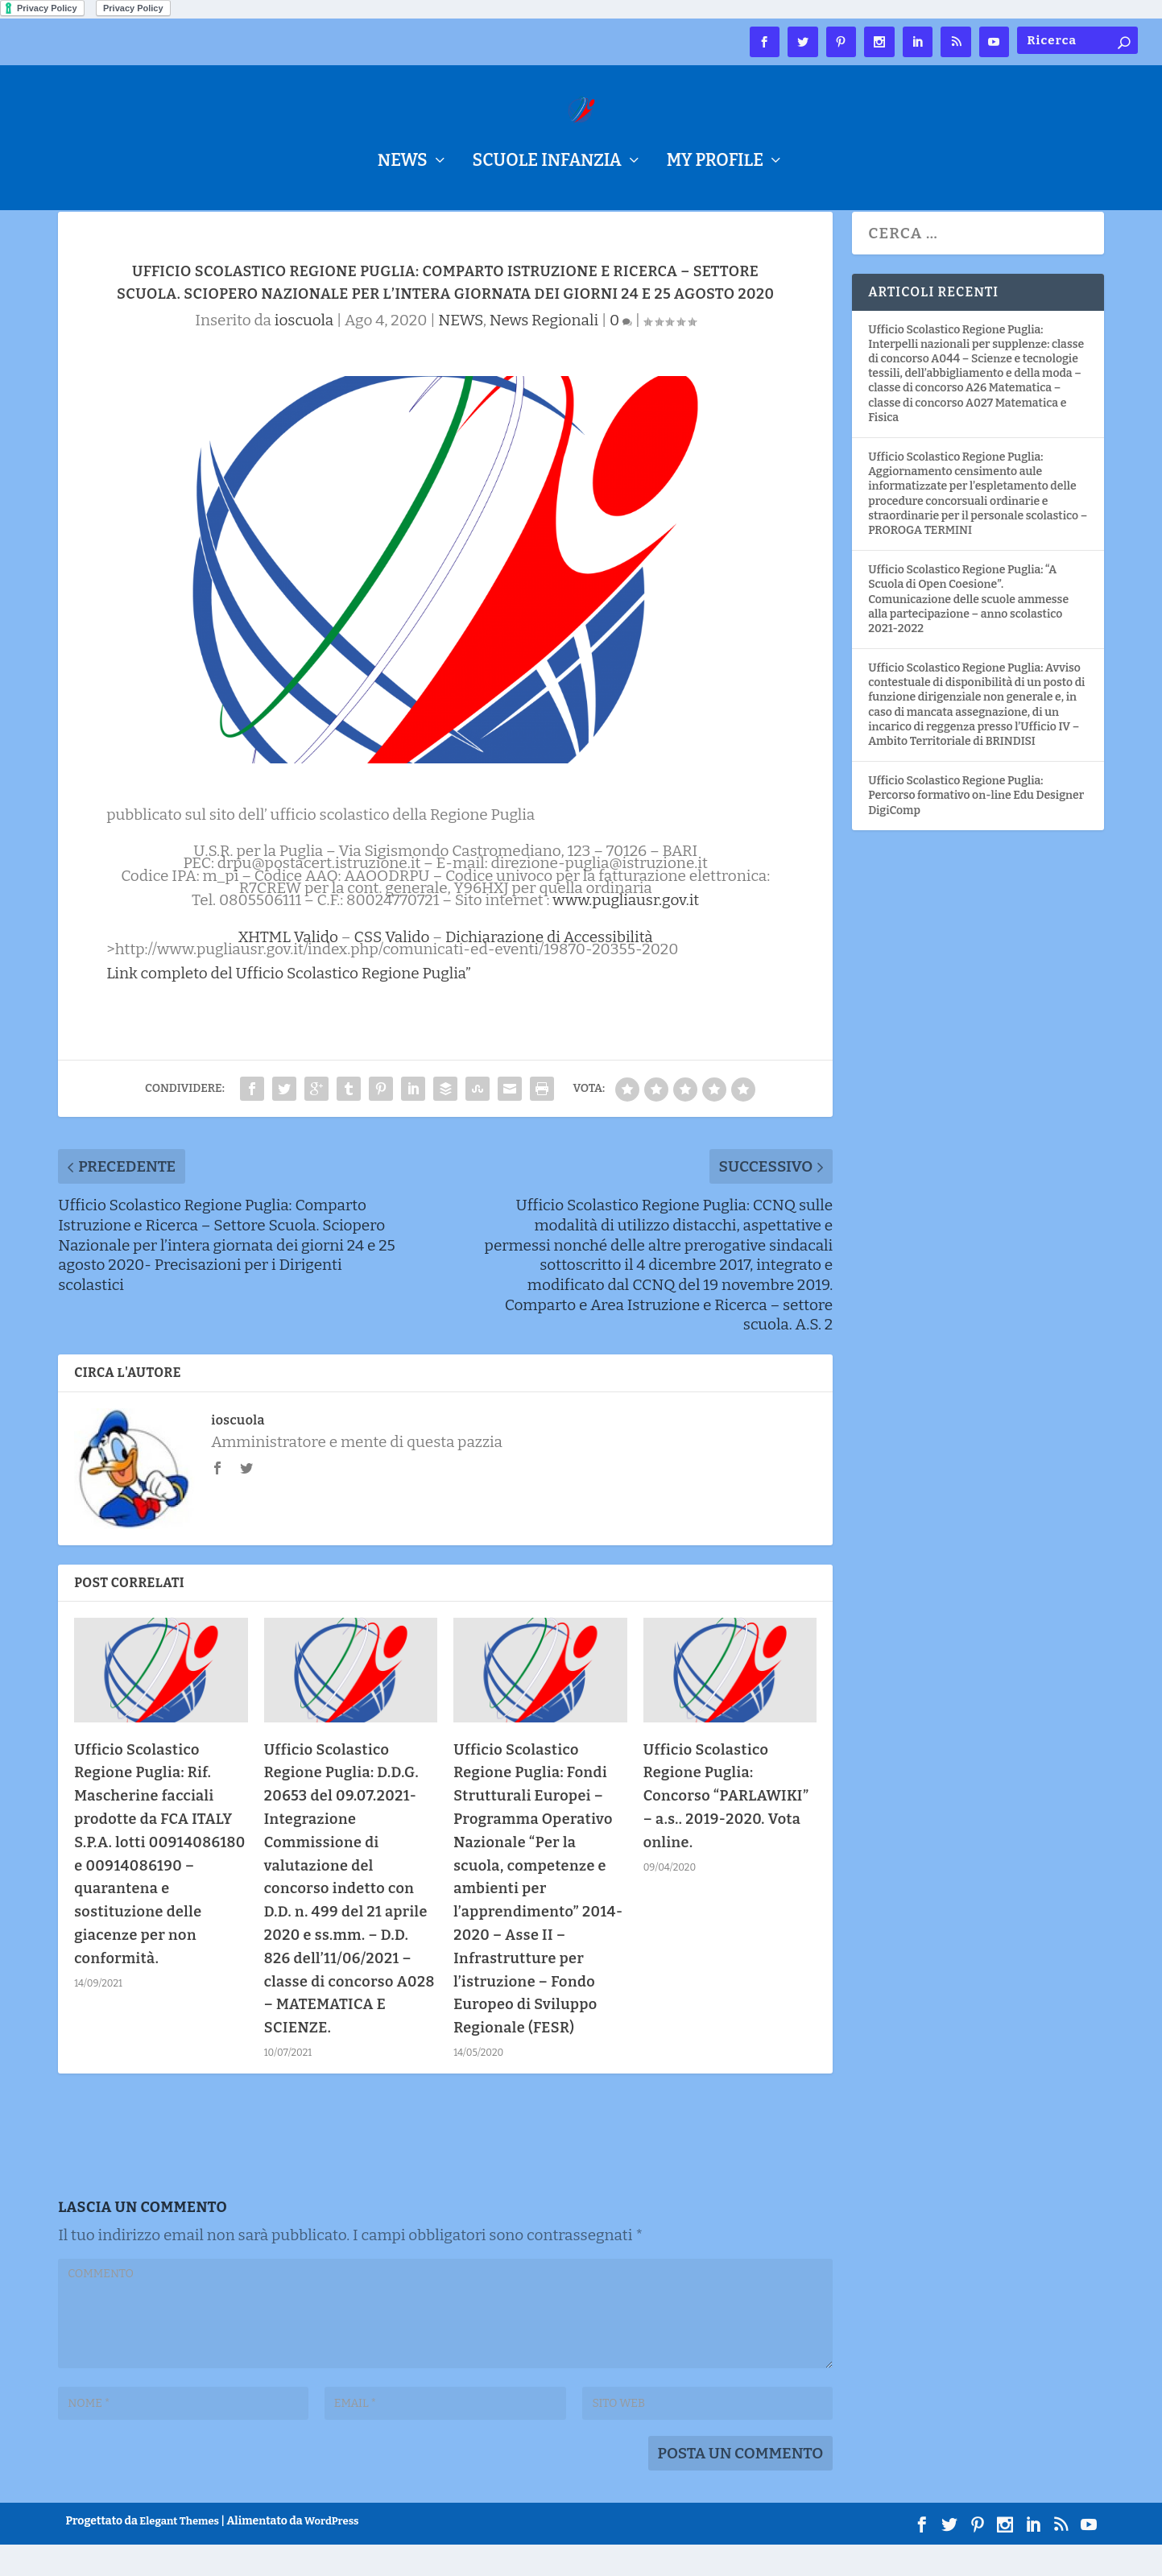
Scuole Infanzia (547, 163)
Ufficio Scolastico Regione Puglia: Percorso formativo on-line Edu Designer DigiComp (976, 826)
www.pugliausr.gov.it (625, 931)
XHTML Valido (288, 968)
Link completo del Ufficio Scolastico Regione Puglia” (288, 1004)
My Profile (715, 163)
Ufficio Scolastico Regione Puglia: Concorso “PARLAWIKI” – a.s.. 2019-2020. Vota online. (726, 1827)
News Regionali (544, 351)
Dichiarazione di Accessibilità (549, 968)
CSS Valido (391, 968)
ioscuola (304, 351)
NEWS (403, 163)
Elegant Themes (179, 2552)
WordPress (331, 2552)
